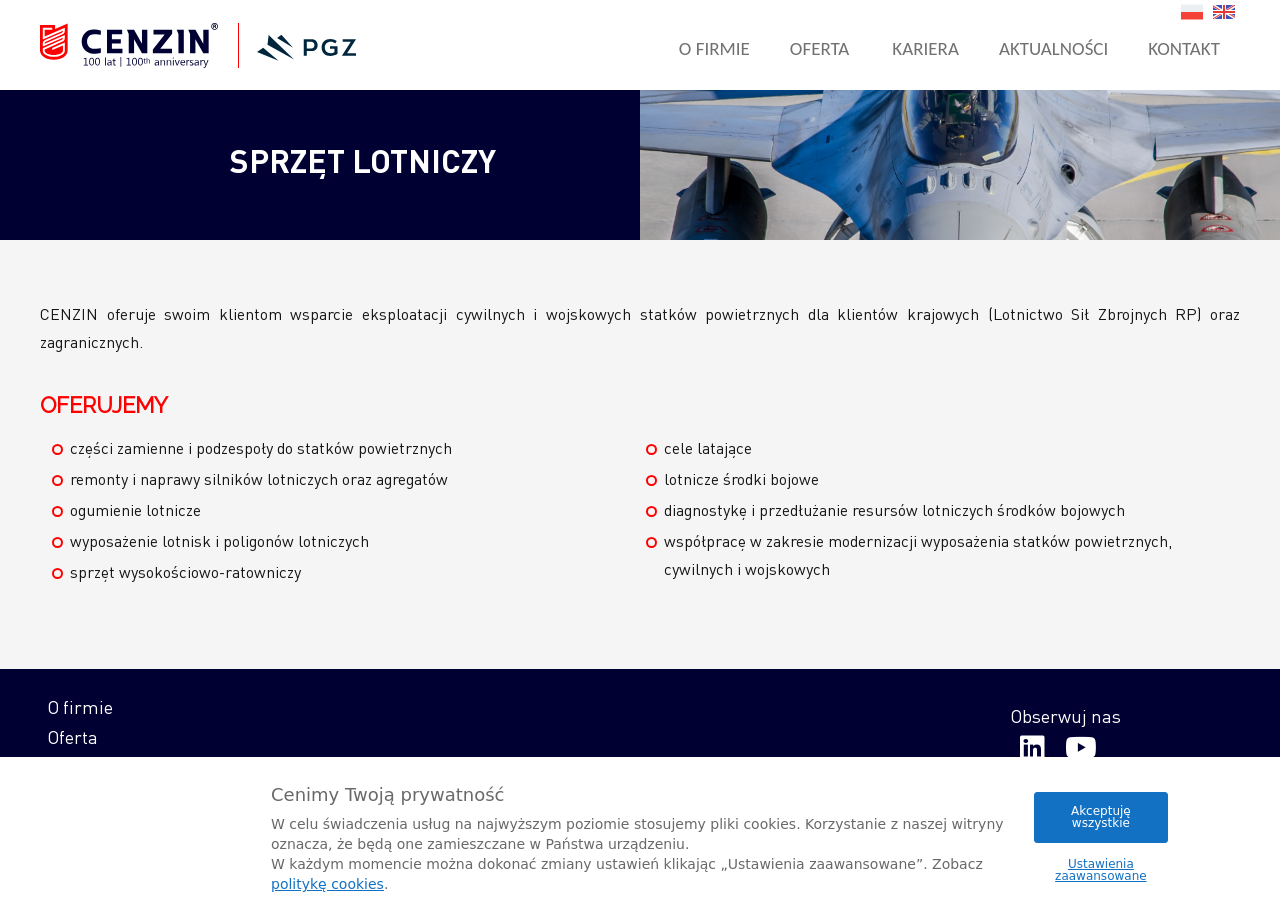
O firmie (714, 48)
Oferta (820, 48)
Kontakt (1184, 48)
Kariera (925, 48)
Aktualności (1053, 48)
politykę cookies (327, 884)
